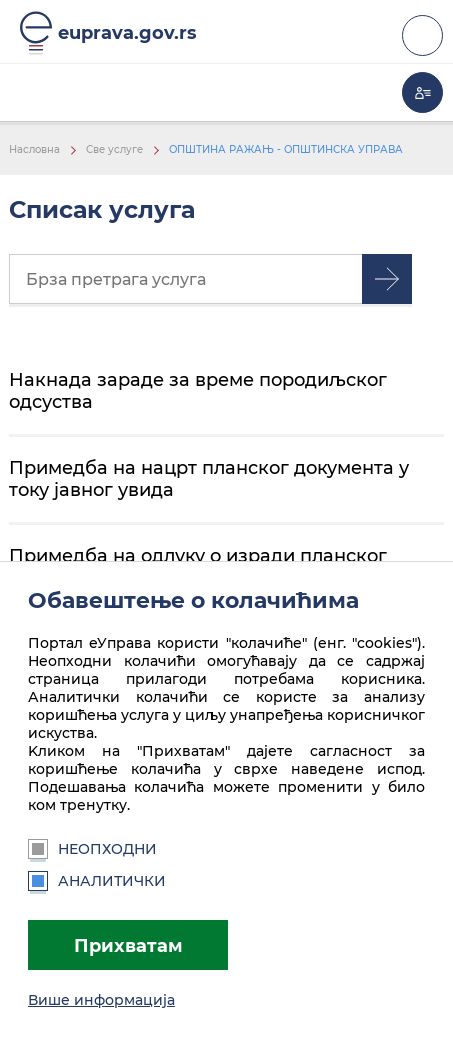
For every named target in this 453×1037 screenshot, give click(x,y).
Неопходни (92, 849)
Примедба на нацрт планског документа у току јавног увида (209, 478)
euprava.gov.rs (127, 32)
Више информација (101, 1000)
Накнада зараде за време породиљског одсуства (198, 390)
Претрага (387, 279)
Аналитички (97, 881)
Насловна (34, 149)
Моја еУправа (422, 92)
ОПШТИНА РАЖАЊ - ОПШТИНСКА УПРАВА (286, 149)
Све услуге (114, 149)
